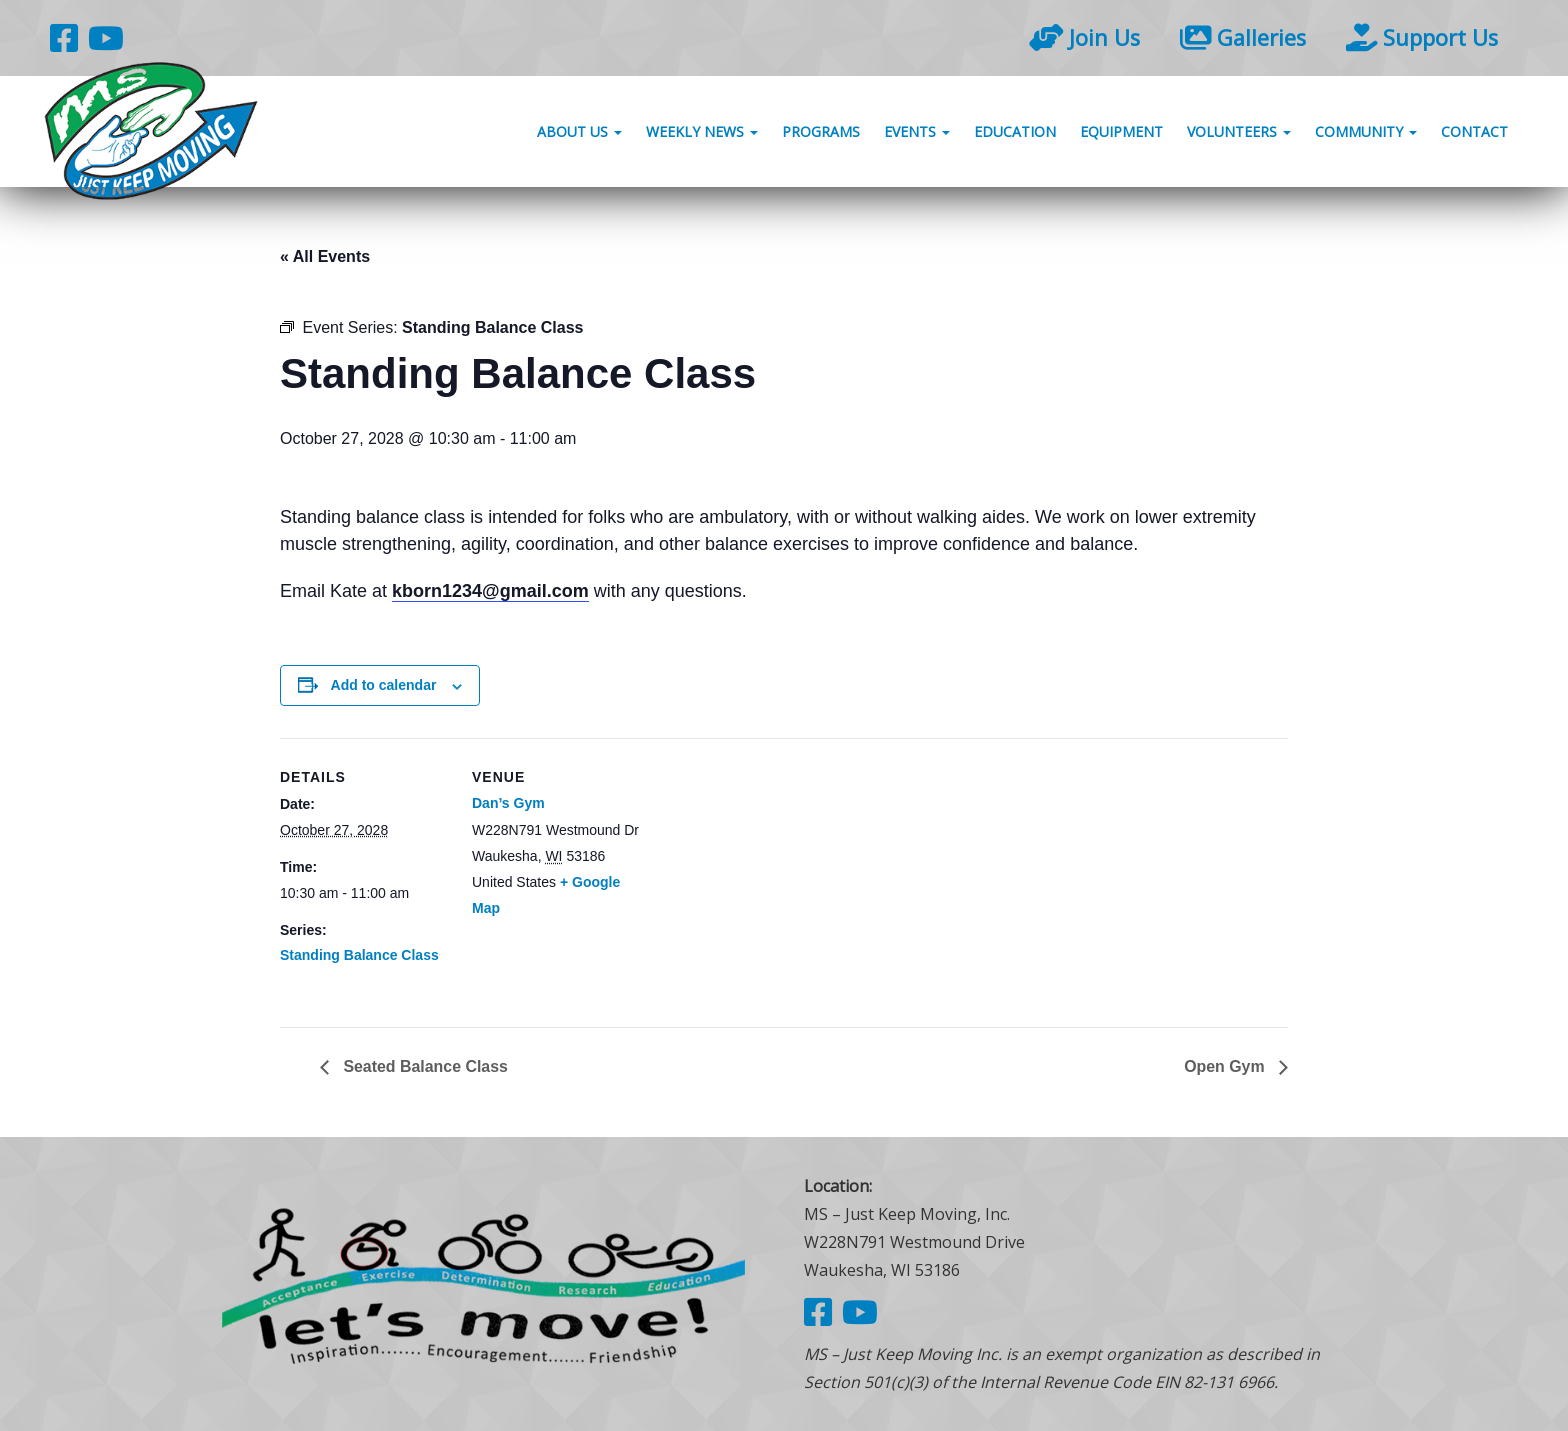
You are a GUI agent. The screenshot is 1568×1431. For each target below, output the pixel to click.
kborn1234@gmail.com (490, 591)
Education (1015, 132)
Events (917, 132)
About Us (579, 132)
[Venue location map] (769, 876)
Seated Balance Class (424, 1066)
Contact (1474, 132)
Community (1366, 132)
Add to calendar (384, 685)
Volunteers (1239, 132)
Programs (821, 132)
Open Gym (1226, 1066)
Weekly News (702, 132)
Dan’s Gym (508, 803)
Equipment (1121, 132)
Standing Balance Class (359, 955)
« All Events (325, 256)
